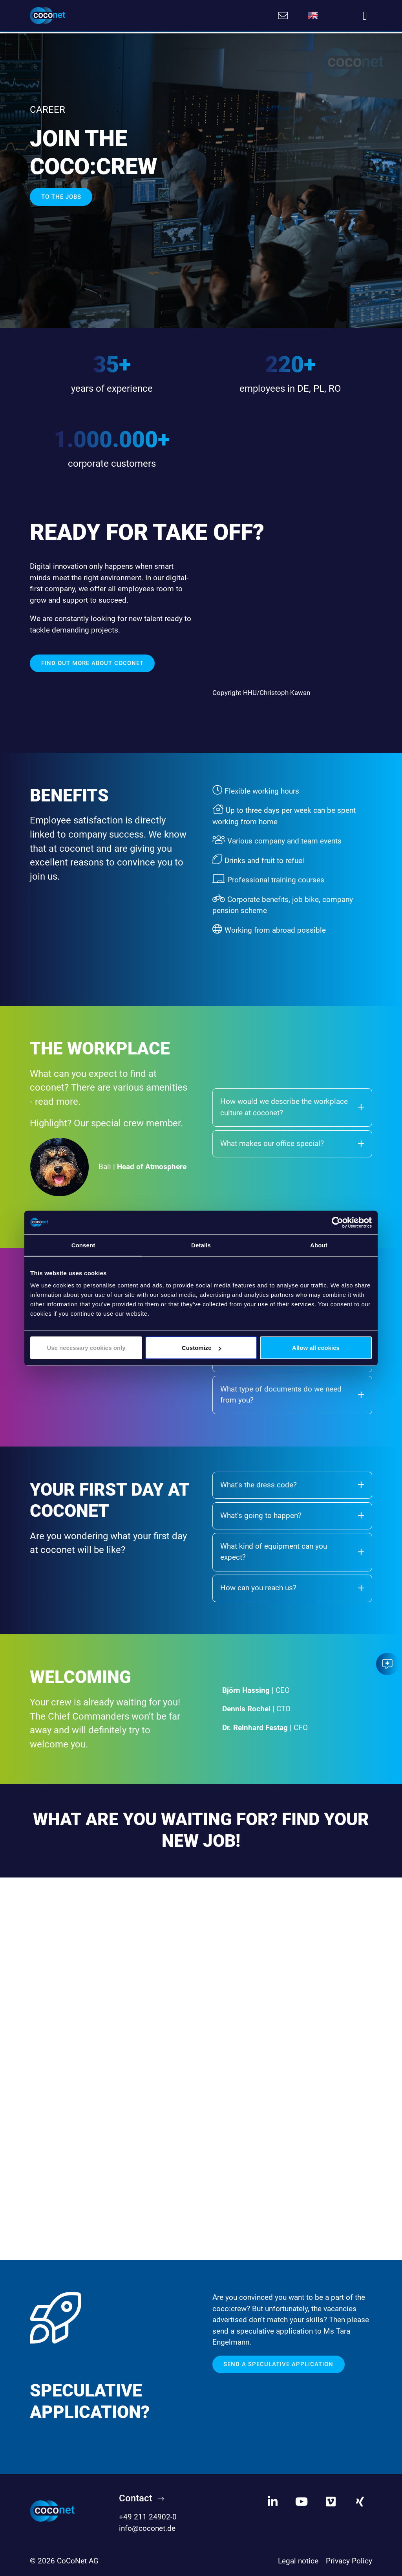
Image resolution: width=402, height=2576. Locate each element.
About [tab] (318, 1244)
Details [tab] (201, 1244)
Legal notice (298, 2558)
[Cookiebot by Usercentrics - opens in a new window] (337, 1222)
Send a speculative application (278, 2362)
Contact (135, 2496)
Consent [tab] (83, 1244)
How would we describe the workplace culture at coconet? (292, 1105)
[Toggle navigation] (365, 15)
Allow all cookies (316, 1347)
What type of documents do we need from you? (292, 1393)
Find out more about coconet (92, 661)
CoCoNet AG (78, 2558)
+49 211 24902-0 (148, 2515)
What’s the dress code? (292, 1482)
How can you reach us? (292, 1586)
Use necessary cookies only (86, 1347)
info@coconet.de (147, 2526)
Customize (201, 1347)
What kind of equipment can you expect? (292, 1550)
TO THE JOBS (61, 195)
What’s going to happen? (292, 1513)
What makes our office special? (292, 1141)
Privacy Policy (349, 2558)
